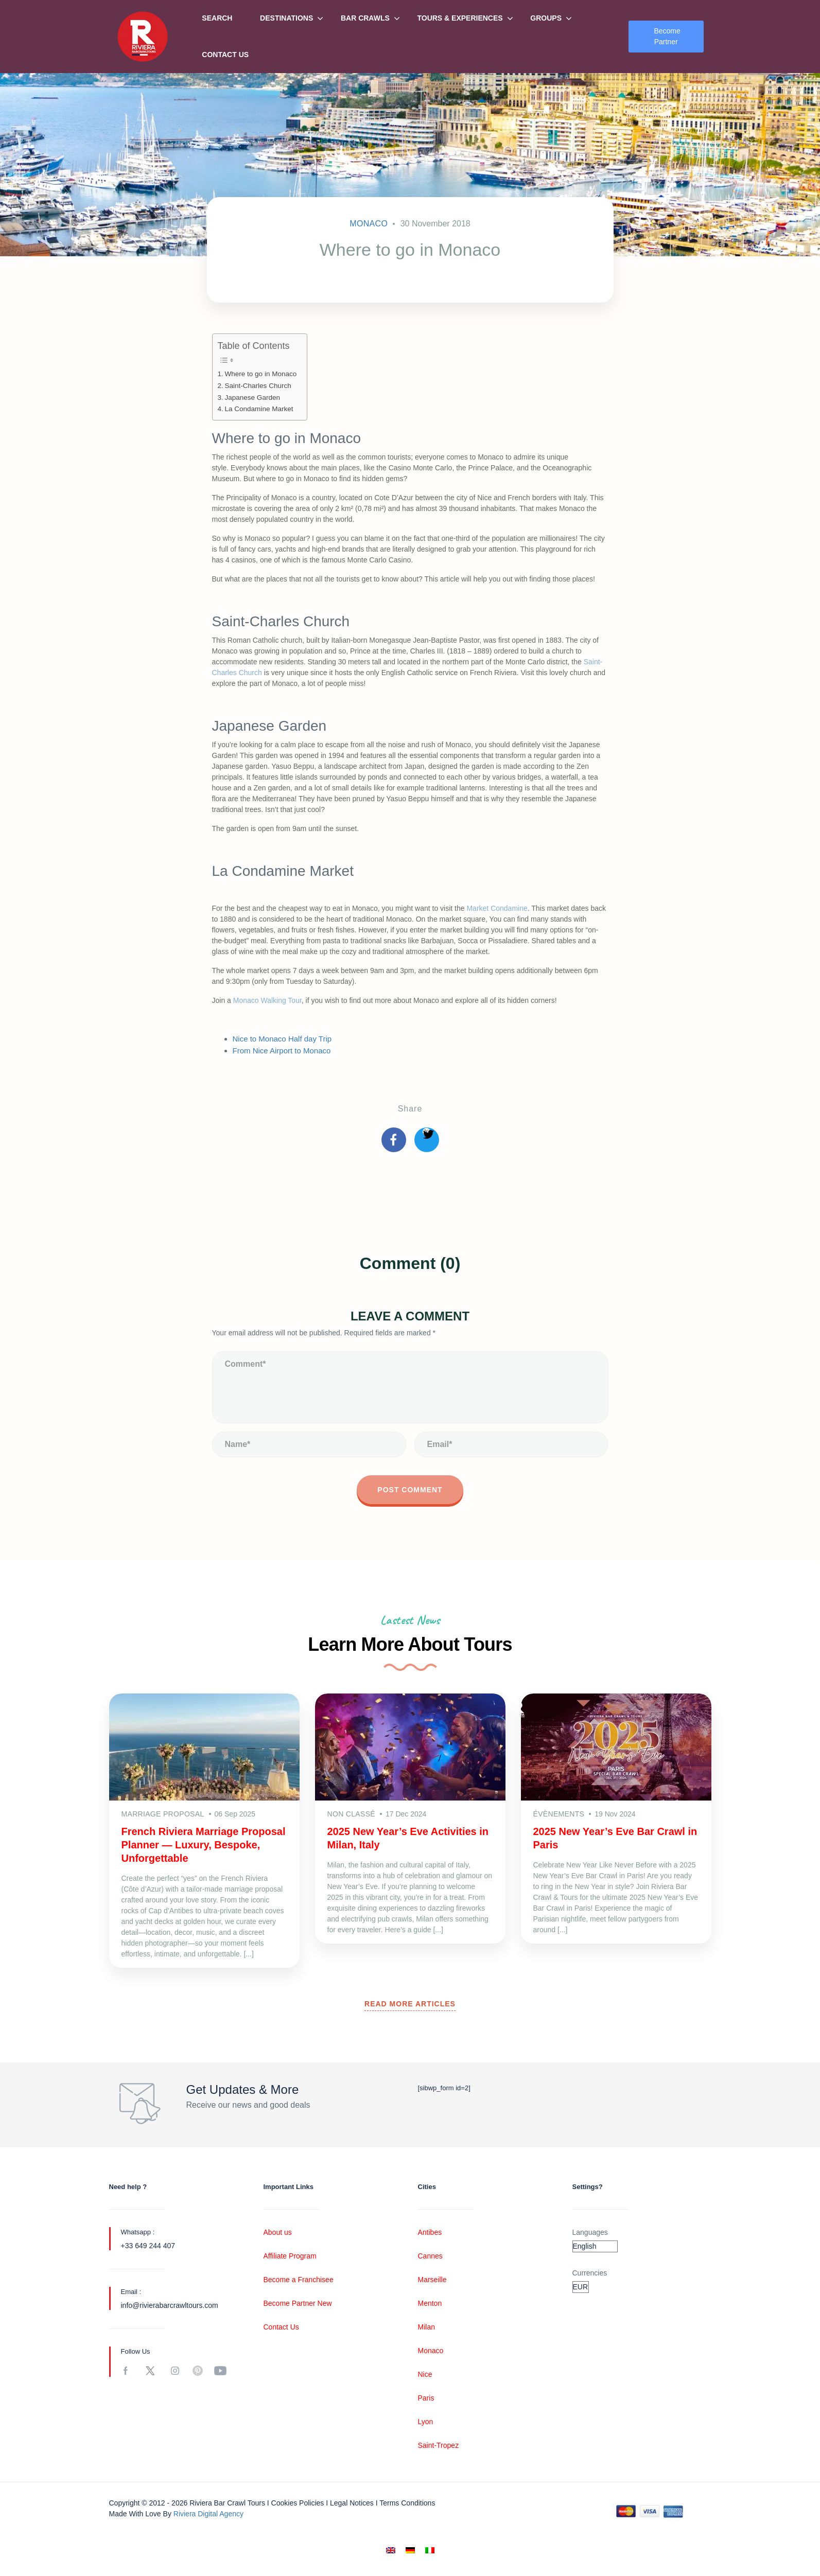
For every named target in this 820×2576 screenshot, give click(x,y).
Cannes (430, 2256)
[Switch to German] (410, 2550)
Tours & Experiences (459, 18)
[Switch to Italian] (430, 2550)
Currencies (589, 2273)
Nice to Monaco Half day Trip (282, 1038)
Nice (425, 2374)
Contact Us (225, 54)
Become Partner (667, 36)
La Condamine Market (259, 409)
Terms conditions (407, 2503)
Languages (590, 2232)
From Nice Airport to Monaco (282, 1050)
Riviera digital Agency (208, 2514)
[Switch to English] (390, 2550)
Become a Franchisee (299, 2279)
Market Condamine (496, 908)
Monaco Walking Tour (267, 1000)
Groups (546, 18)
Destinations (286, 18)
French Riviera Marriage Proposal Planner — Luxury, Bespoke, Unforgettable (203, 1845)
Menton (430, 2303)
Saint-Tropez (438, 2445)
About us (278, 2232)
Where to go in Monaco (261, 374)
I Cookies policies (295, 2503)
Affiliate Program (290, 2256)
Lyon (425, 2422)
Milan (426, 2327)
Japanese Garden (252, 397)
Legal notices (352, 2503)
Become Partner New (298, 2303)
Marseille (432, 2279)
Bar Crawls (365, 18)
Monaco (369, 223)
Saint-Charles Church (258, 386)
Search (217, 18)
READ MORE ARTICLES (410, 2004)
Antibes (430, 2232)
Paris (426, 2398)
